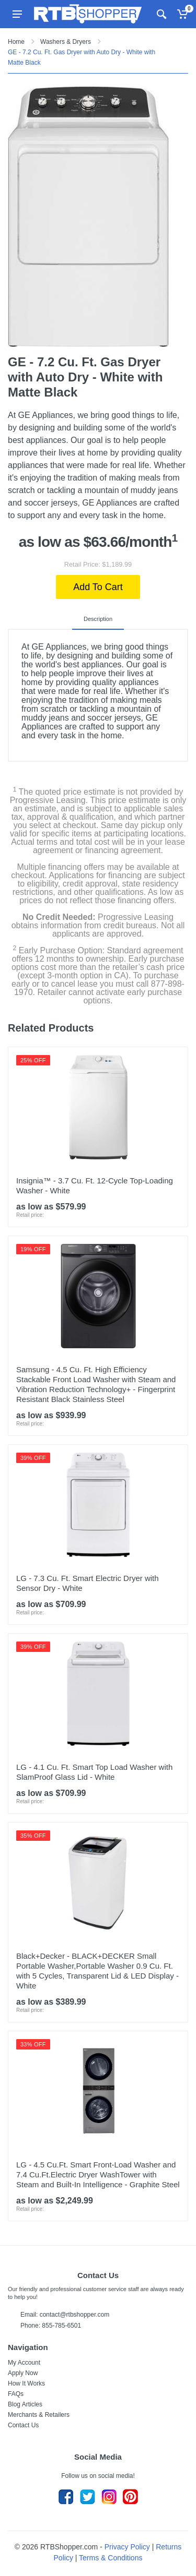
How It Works (26, 2383)
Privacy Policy (127, 2547)
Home (16, 41)
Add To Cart (98, 587)
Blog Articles (25, 2404)
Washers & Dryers (65, 41)
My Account (24, 2362)
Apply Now (23, 2373)
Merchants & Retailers (39, 2414)
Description (98, 619)
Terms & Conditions (110, 2558)
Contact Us (23, 2425)
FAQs (16, 2394)
